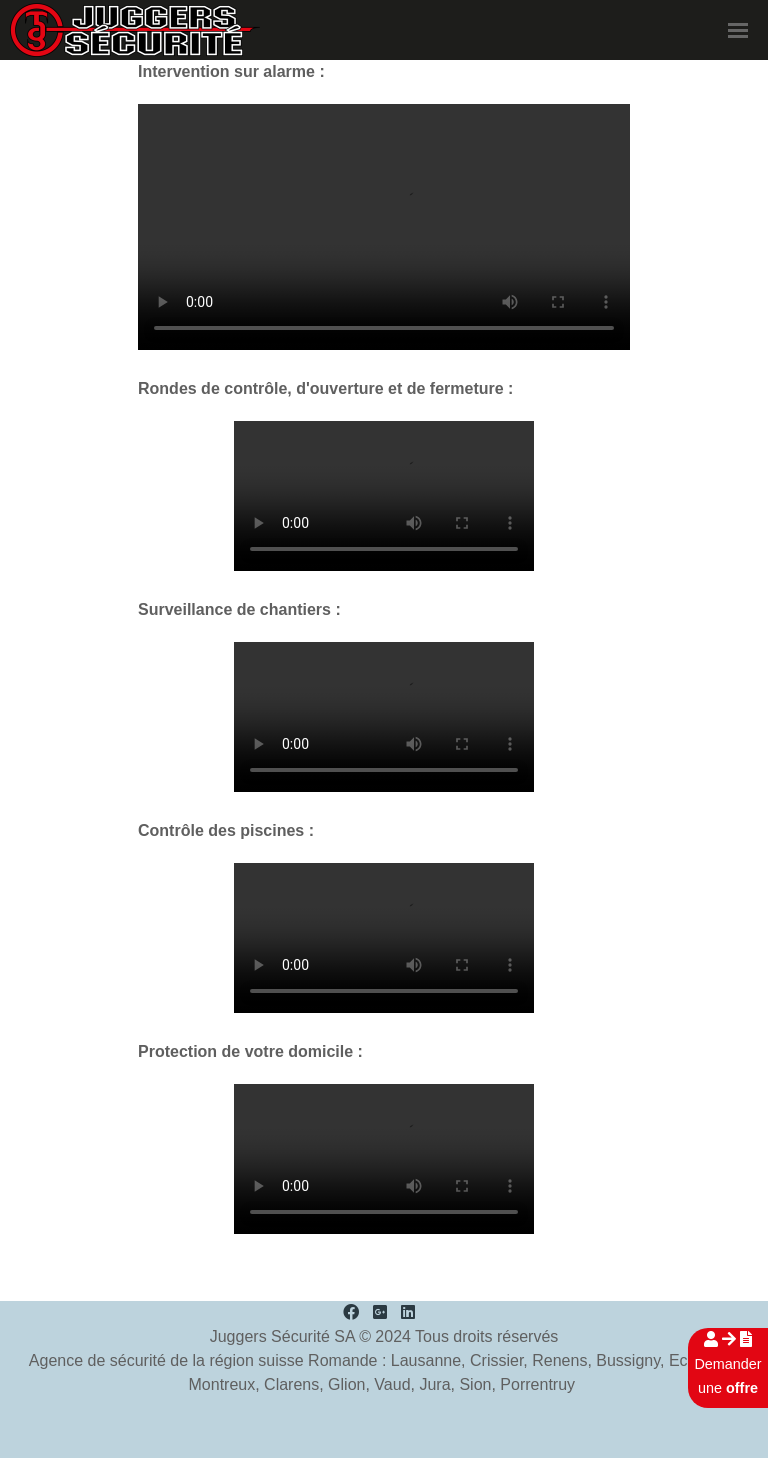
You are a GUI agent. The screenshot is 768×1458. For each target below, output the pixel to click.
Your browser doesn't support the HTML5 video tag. (384, 227)
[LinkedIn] (408, 1312)
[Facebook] (351, 1312)
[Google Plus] (380, 1312)
